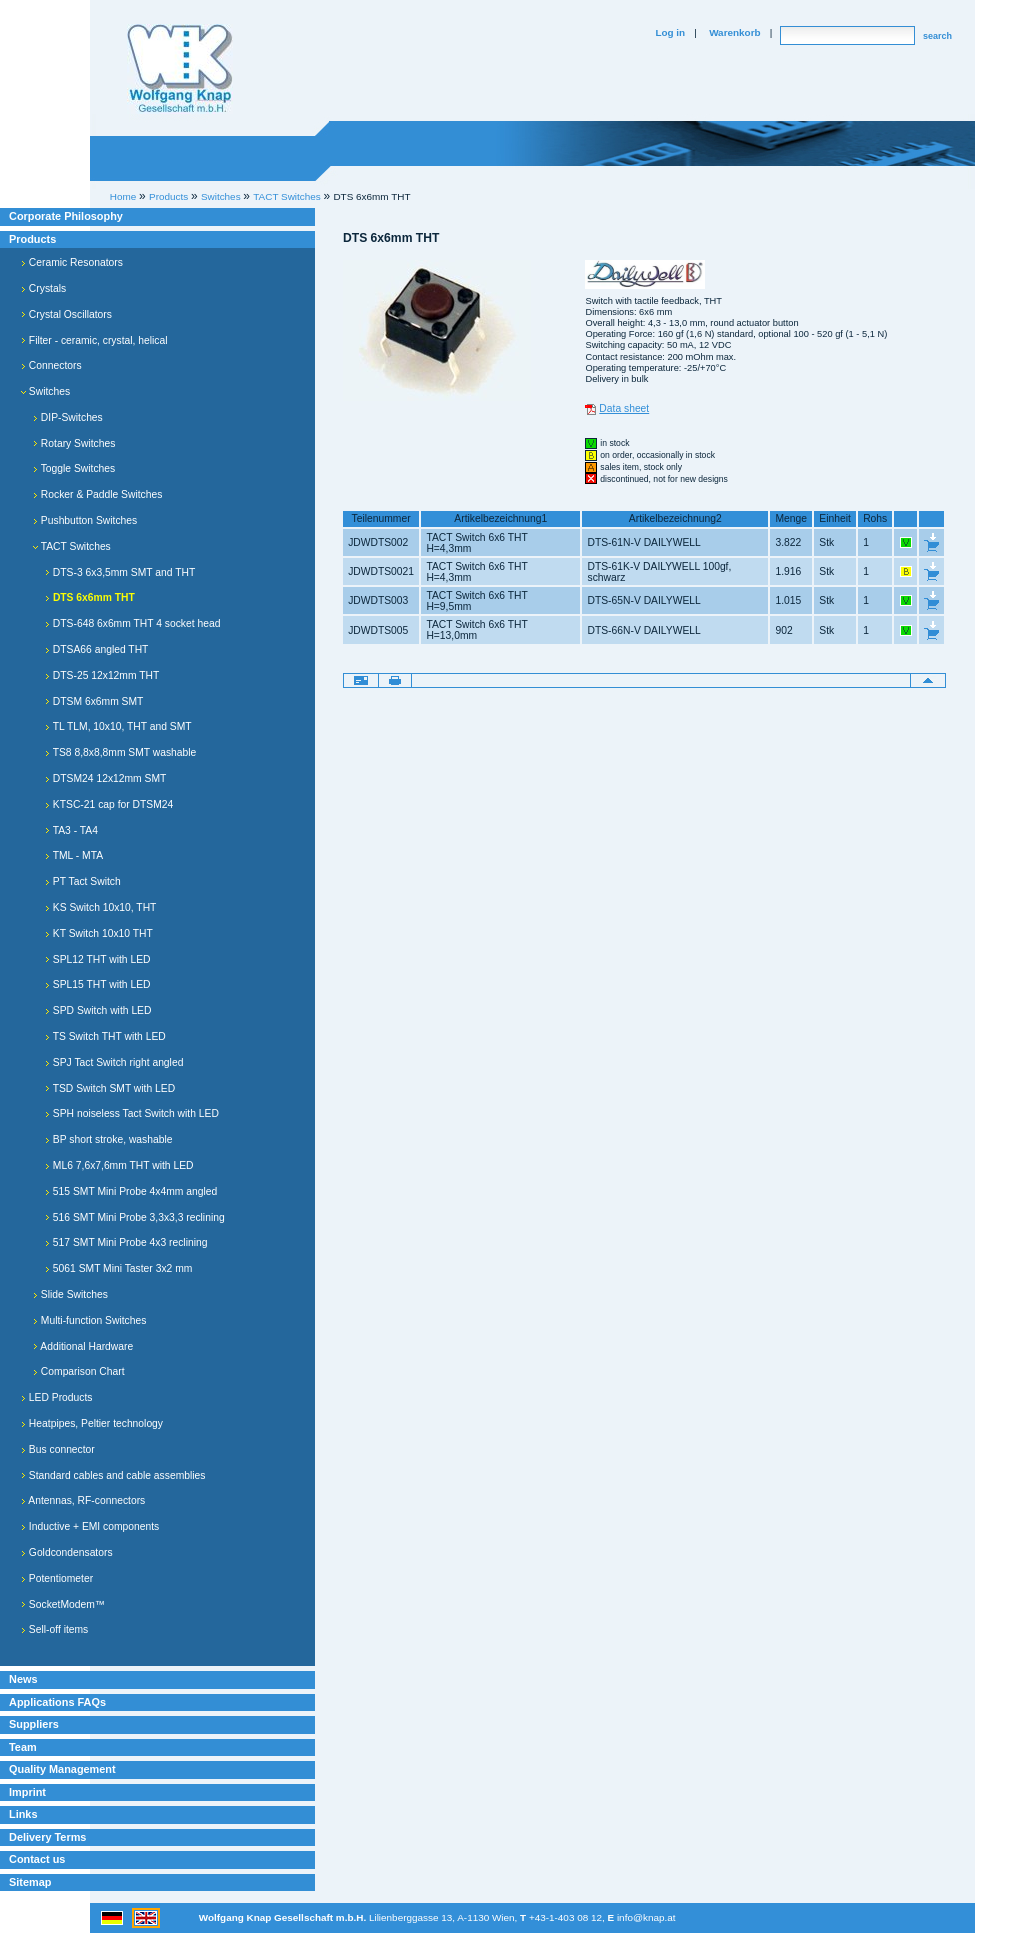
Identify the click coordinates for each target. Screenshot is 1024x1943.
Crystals (43, 288)
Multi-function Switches (89, 1320)
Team (23, 1747)
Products (32, 239)
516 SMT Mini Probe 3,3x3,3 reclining (135, 1217)
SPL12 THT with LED (98, 959)
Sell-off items (54, 1629)
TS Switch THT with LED (105, 1036)
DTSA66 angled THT (96, 649)
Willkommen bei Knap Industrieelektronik (180, 69)
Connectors (51, 365)
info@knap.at (646, 1917)
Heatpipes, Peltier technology (92, 1423)
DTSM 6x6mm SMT (94, 701)
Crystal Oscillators (66, 314)
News (23, 1679)
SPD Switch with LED (98, 1010)
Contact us (37, 1859)
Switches (45, 391)
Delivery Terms (47, 1837)
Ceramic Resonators (72, 262)
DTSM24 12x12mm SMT (105, 778)
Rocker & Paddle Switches (97, 494)
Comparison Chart (79, 1371)
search (937, 36)
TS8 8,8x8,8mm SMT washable (120, 752)
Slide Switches (70, 1294)
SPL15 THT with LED (98, 984)
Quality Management (62, 1769)
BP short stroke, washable (108, 1139)
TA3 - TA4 (71, 830)
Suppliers (34, 1724)
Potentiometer (57, 1578)
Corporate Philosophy (66, 216)
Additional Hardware (83, 1346)
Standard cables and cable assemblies (113, 1475)
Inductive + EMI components (90, 1526)
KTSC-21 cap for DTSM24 (109, 804)
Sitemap (30, 1882)
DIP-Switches (68, 417)
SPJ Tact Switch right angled (114, 1062)
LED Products (57, 1397)
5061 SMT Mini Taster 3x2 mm (118, 1268)
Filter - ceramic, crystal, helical (94, 340)
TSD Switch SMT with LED (110, 1088)
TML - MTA (74, 855)
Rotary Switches (74, 443)
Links (23, 1814)
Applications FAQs (57, 1702)
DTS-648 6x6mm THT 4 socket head (132, 623)
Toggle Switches (74, 468)
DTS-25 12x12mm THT (102, 675)
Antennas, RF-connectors (83, 1500)
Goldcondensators (67, 1552)
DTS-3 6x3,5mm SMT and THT (120, 572)
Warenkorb (734, 32)
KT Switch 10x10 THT (99, 933)
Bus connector (58, 1449)
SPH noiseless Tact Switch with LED (132, 1113)
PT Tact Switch (83, 881)
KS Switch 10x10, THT (100, 907)
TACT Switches (72, 546)
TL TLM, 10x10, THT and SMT (118, 726)
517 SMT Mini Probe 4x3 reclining (126, 1242)
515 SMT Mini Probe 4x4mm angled (131, 1191)
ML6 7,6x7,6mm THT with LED (119, 1165)
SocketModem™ (63, 1604)
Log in (670, 32)
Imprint (27, 1792)
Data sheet (624, 408)
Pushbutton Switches (85, 520)
